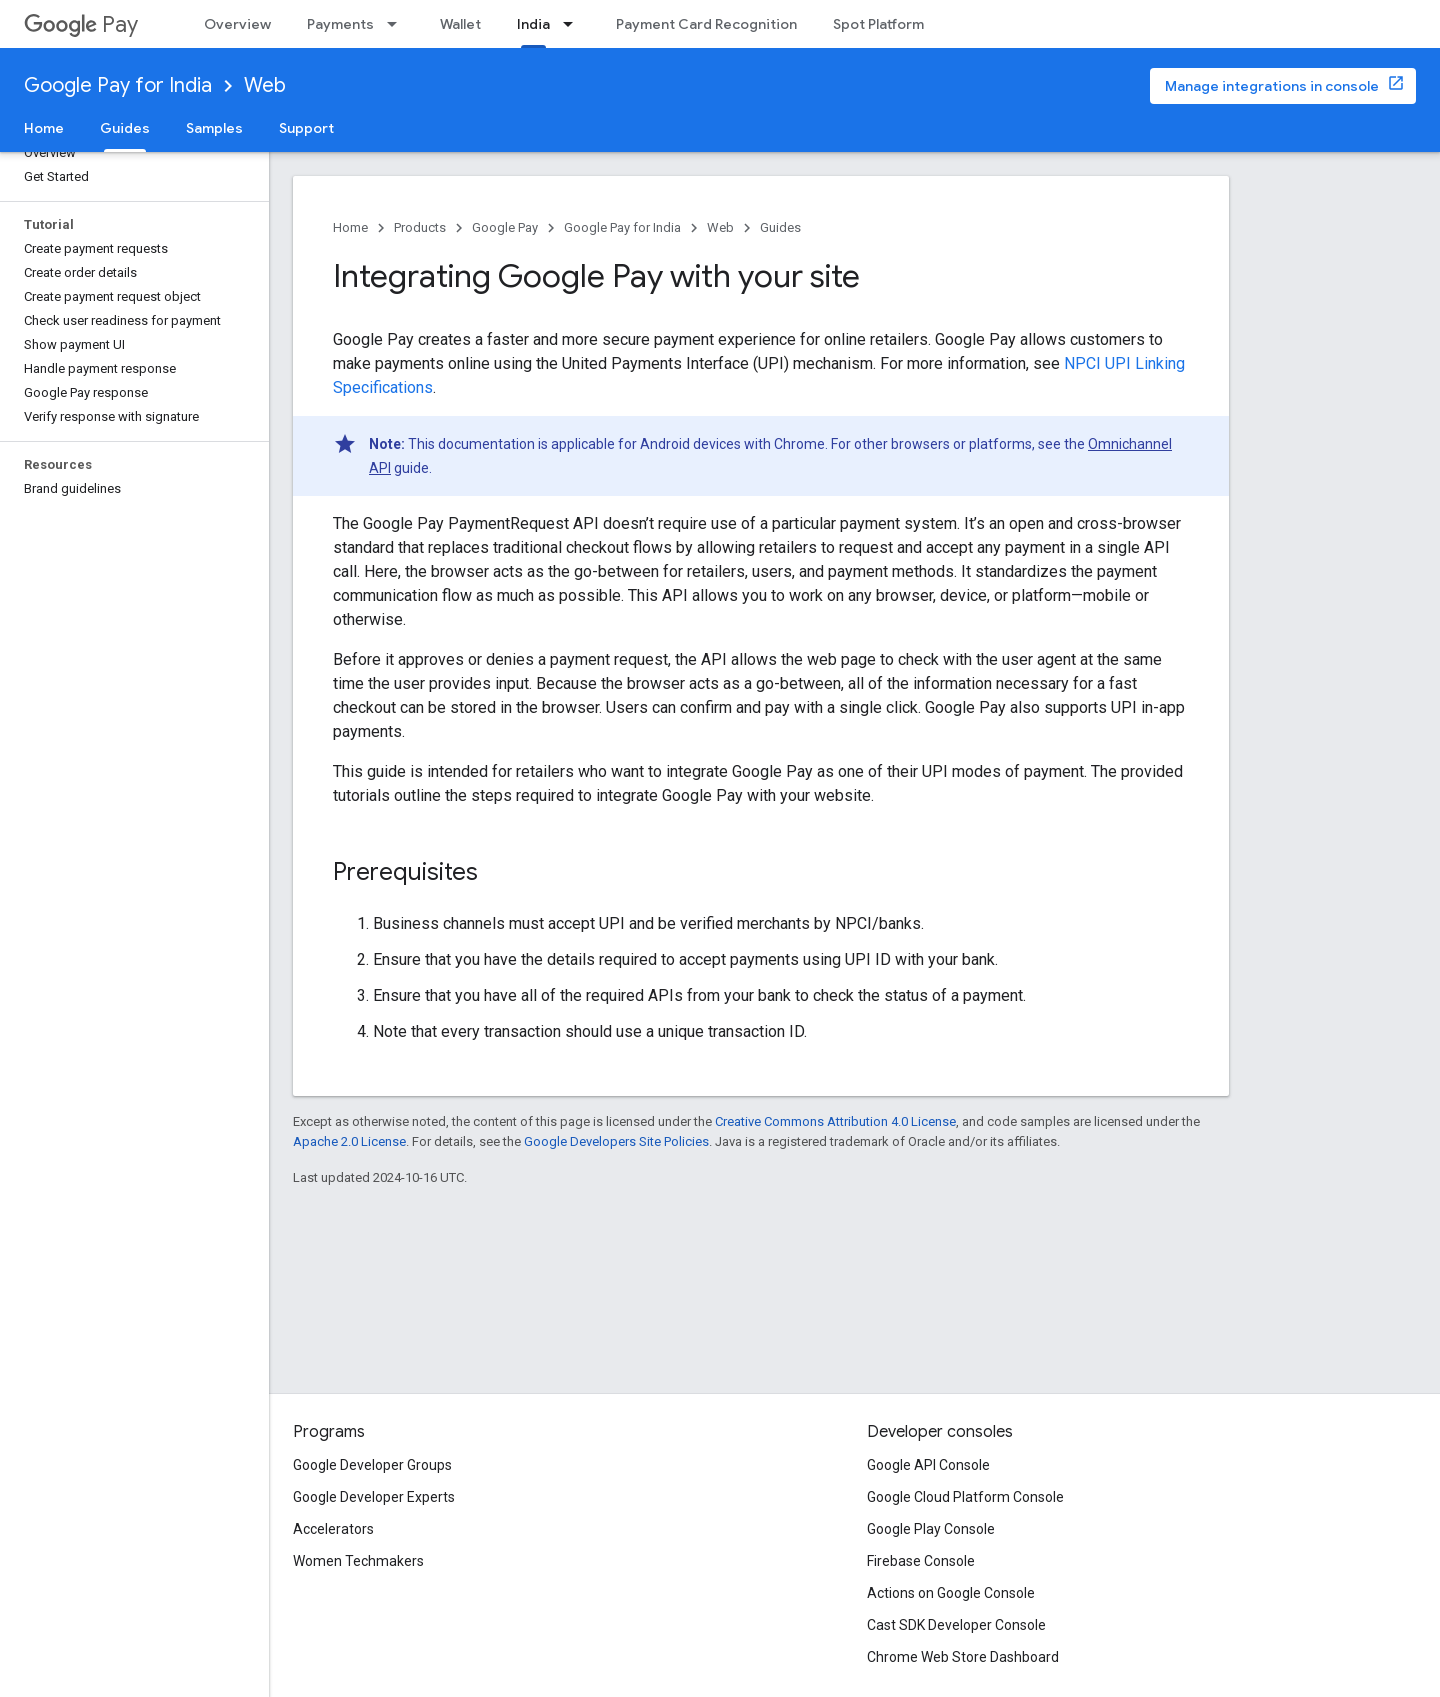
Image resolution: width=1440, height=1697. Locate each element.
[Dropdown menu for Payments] (398, 24)
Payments (340, 24)
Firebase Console (921, 1561)
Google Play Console (931, 1529)
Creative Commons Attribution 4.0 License (835, 1121)
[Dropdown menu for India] (574, 24)
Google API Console (928, 1465)
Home (44, 128)
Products (420, 227)
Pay (81, 24)
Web (265, 85)
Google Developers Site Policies (616, 1141)
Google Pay (505, 227)
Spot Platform (878, 24)
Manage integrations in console (1272, 86)
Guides (780, 227)
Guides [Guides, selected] (125, 128)
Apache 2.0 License (349, 1141)
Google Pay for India (118, 85)
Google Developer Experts (374, 1497)
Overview (237, 24)
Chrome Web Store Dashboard (963, 1657)
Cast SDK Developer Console (956, 1625)
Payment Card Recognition (706, 24)
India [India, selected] (533, 24)
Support (306, 128)
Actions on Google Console (951, 1593)
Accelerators (333, 1529)
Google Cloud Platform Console (965, 1497)
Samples (214, 128)
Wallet (460, 24)
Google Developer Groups (372, 1465)
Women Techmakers (358, 1561)
